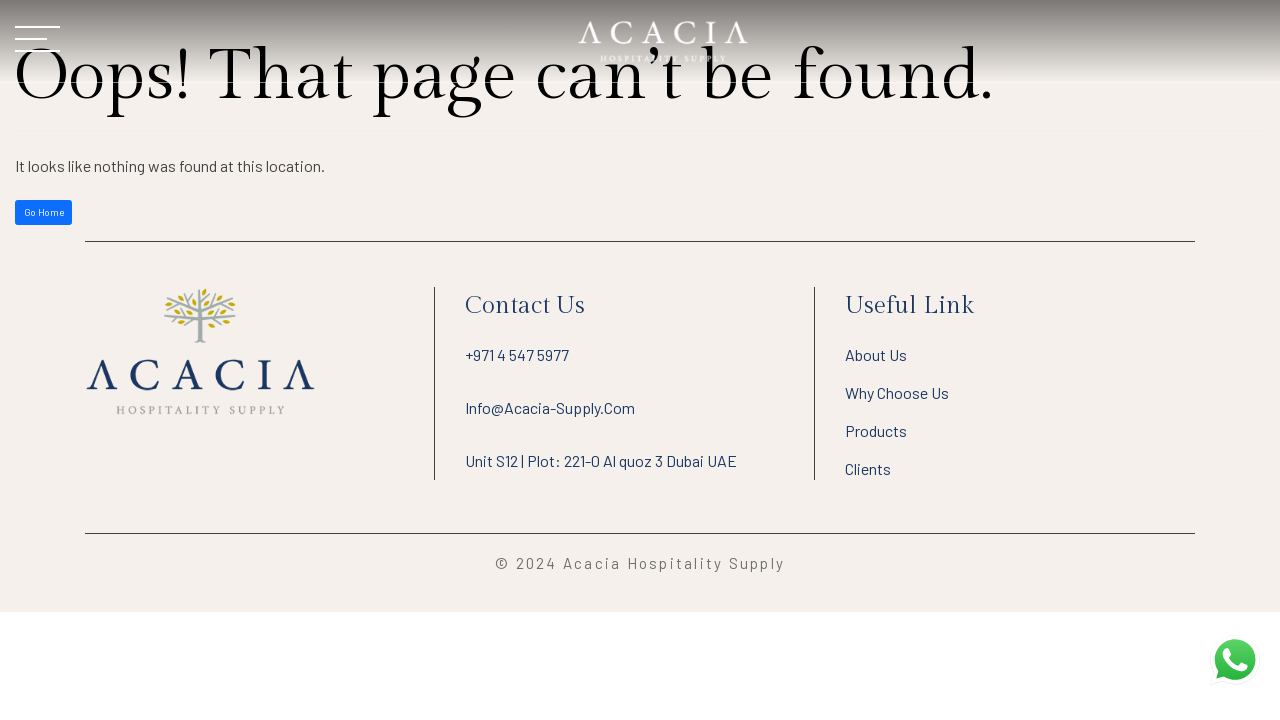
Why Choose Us (897, 392)
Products (876, 430)
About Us (876, 354)
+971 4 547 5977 (517, 354)
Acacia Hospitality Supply (674, 563)
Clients (868, 468)
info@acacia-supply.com (550, 407)
